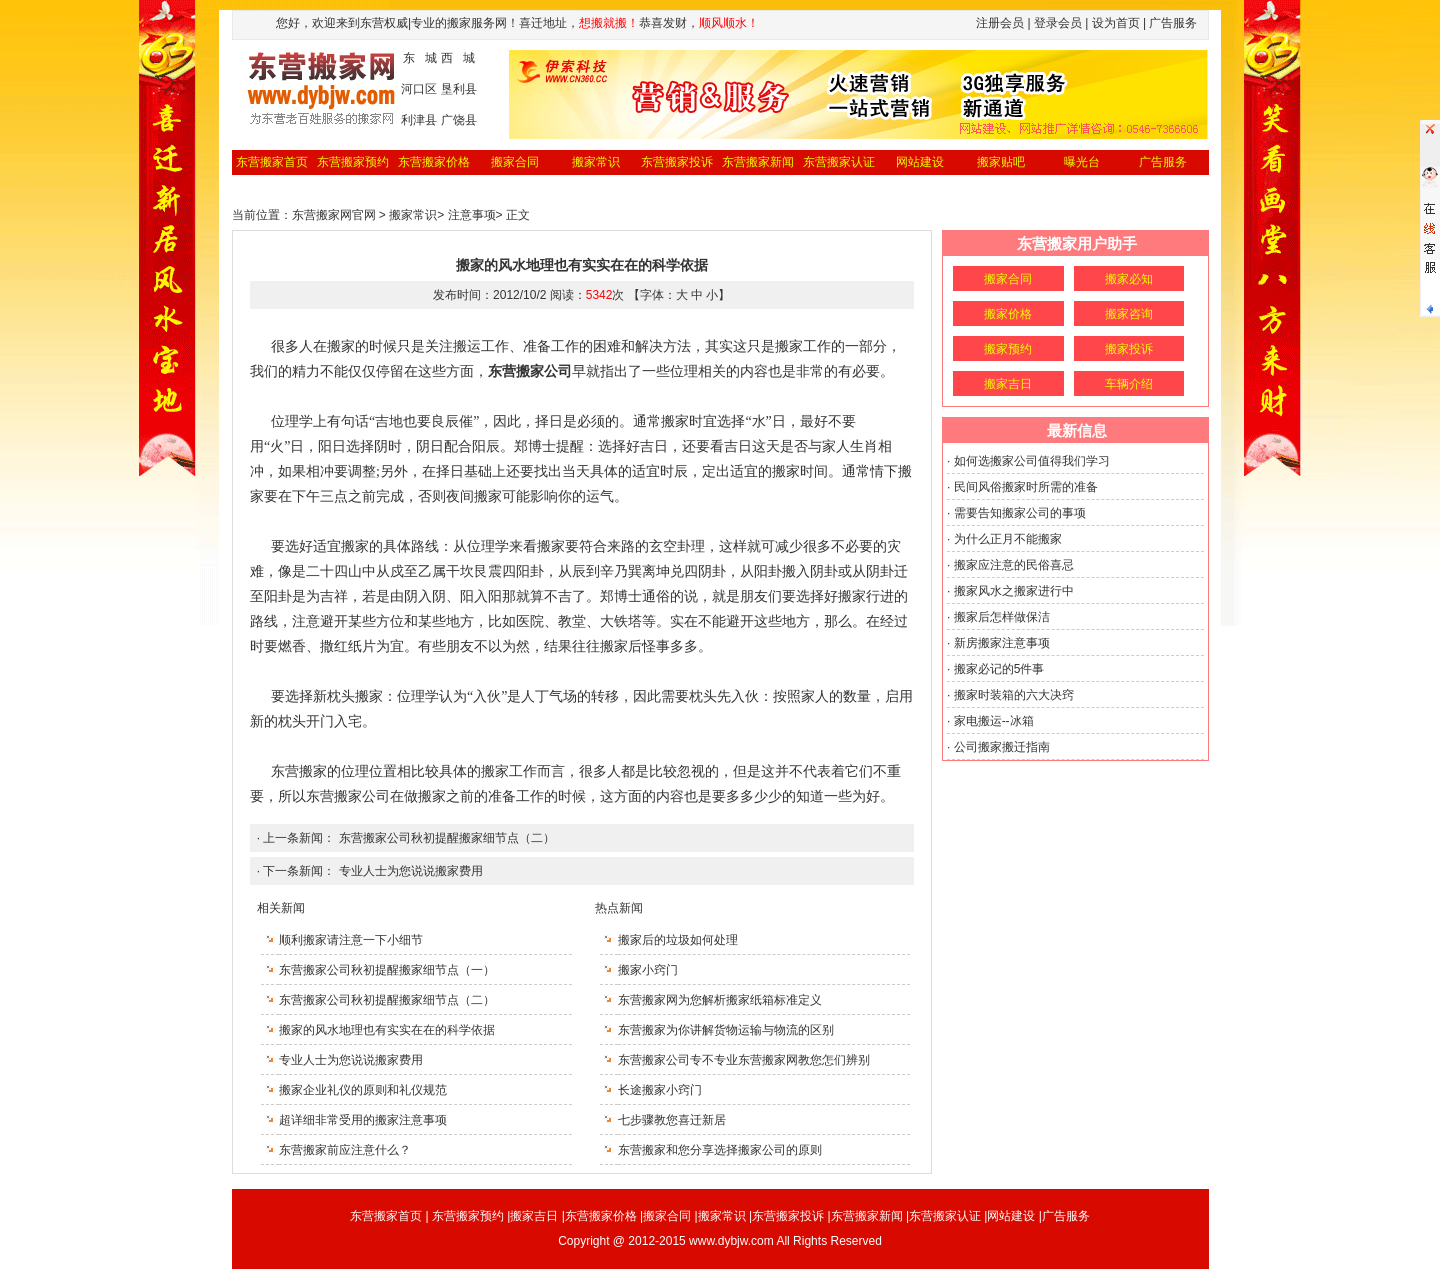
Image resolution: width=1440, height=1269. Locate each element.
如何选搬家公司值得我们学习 (1032, 461)
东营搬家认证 (839, 162)
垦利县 (459, 89)
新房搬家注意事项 (1002, 643)
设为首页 (1116, 23)
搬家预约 (1008, 349)
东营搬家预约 (353, 162)
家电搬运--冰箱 (994, 721)
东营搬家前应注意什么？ (345, 1150)
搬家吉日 (1008, 384)
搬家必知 (1129, 279)
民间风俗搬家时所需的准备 (1026, 487)
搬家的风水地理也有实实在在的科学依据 (387, 1030)
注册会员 (1000, 23)
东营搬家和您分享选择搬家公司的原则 (720, 1150)
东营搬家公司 (348, 796)
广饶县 (459, 120)
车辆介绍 (1129, 384)
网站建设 (920, 162)
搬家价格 (1008, 314)
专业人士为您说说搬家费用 (411, 871)
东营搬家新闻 (758, 162)
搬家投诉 (1129, 349)
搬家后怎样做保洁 (1002, 617)
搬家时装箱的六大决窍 (1014, 695)
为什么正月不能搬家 (1008, 539)
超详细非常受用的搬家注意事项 (363, 1120)
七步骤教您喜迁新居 (672, 1120)
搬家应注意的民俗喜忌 (1014, 565)
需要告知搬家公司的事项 (1020, 513)
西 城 (458, 58)
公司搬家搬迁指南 (1002, 747)
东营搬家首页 (272, 162)
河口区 (419, 89)
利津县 (419, 120)
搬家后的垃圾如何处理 (678, 940)
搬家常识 (596, 162)
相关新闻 (281, 908)
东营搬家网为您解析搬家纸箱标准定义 (720, 1000)
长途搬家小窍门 (660, 1090)
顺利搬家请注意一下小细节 (351, 940)
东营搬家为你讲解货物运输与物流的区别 (726, 1030)
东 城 (420, 58)
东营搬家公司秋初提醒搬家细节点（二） (447, 838)
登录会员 (1058, 23)
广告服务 (1163, 162)
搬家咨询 (1129, 314)
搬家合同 (515, 162)
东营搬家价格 (434, 162)
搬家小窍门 (648, 970)
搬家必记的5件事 (999, 669)
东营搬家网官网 (334, 215)
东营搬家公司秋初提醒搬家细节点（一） (387, 970)
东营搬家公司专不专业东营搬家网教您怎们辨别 (744, 1060)
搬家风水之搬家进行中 (1014, 591)
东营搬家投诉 (677, 162)
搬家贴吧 (1001, 162)
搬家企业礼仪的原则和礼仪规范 (363, 1090)
